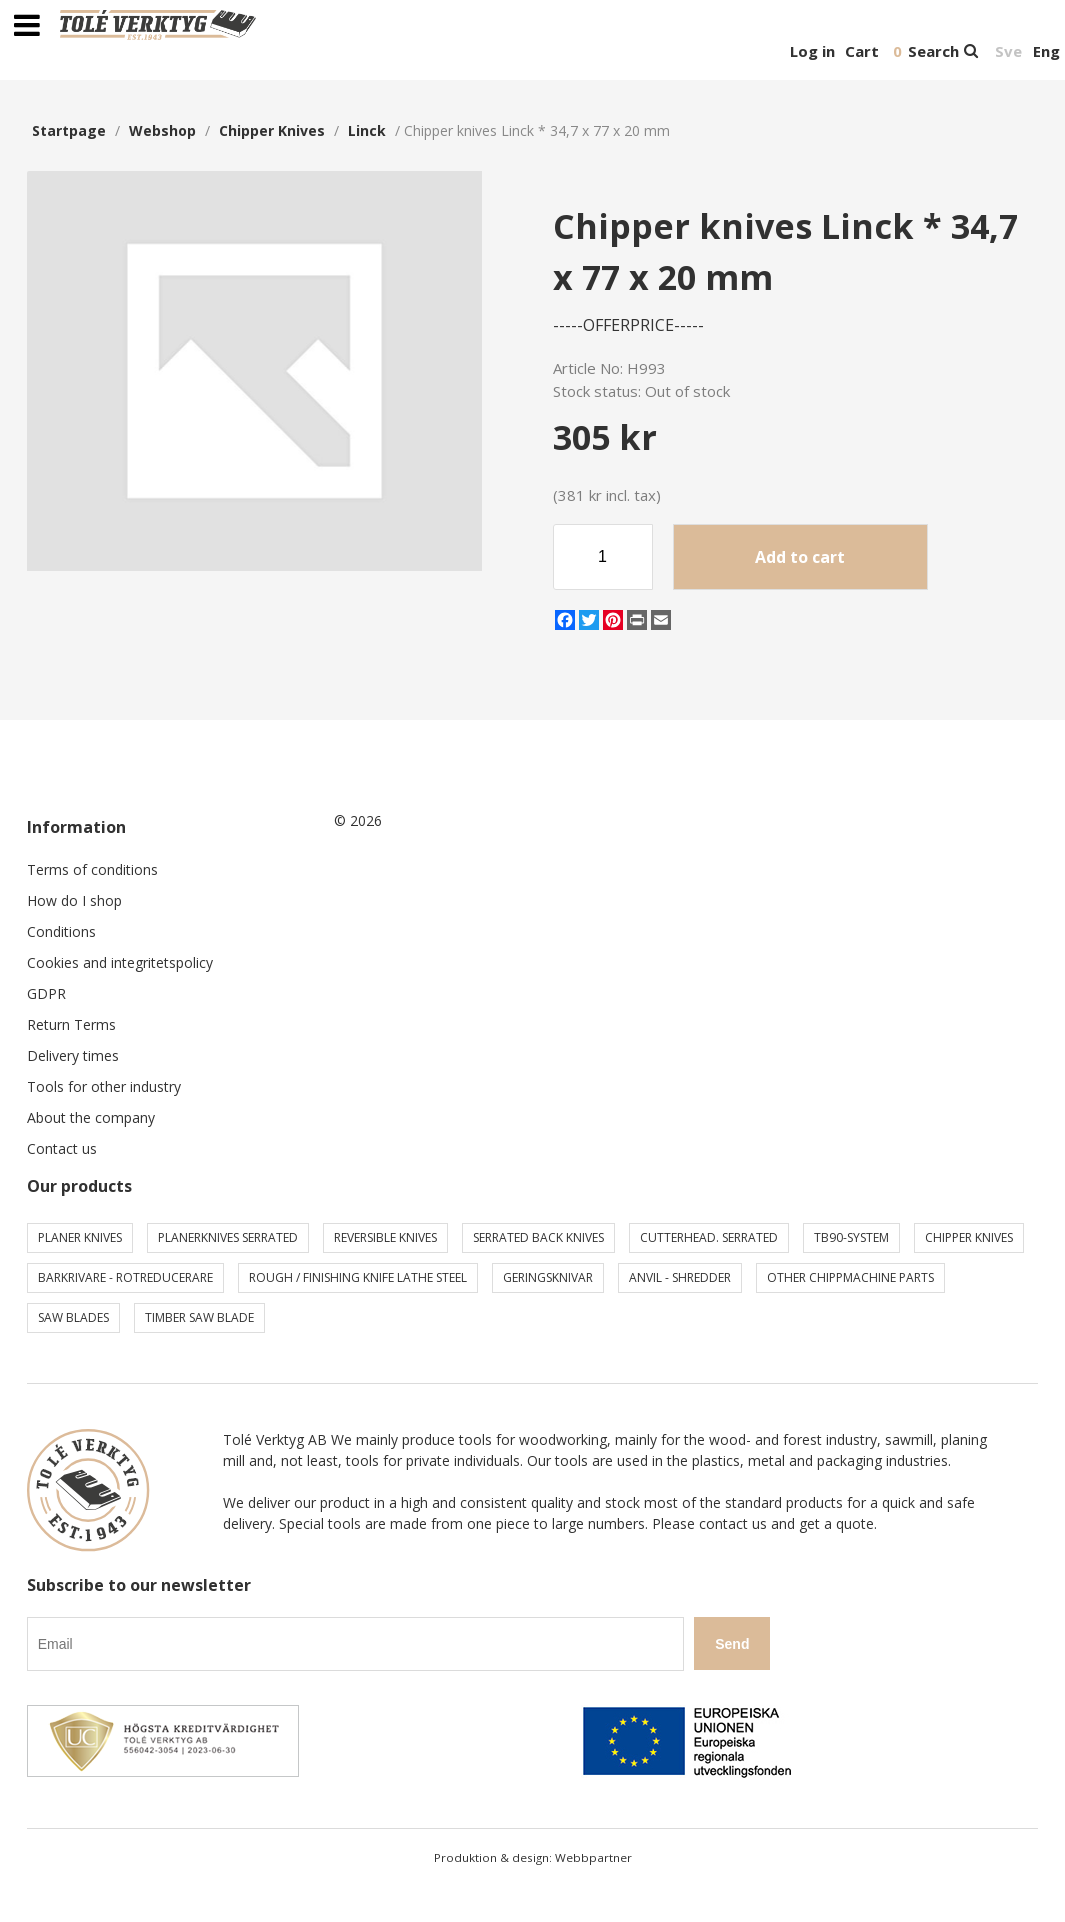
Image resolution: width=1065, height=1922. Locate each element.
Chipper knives (272, 130)
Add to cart (800, 557)
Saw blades (73, 1317)
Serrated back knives (538, 1237)
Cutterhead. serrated (709, 1237)
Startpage (69, 130)
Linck (367, 130)
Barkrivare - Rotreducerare (125, 1277)
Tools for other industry (104, 1086)
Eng (1046, 51)
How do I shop (74, 900)
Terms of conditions (92, 869)
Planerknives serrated (228, 1237)
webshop (162, 130)
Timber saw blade (199, 1317)
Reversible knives (385, 1237)
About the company (91, 1117)
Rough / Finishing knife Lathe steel (358, 1277)
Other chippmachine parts (850, 1277)
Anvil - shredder (680, 1277)
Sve (1008, 51)
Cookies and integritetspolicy (120, 962)
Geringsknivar (548, 1277)
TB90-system (851, 1237)
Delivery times (73, 1055)
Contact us (62, 1148)
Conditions (61, 931)
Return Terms (71, 1024)
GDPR (46, 993)
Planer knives (80, 1237)
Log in (812, 51)
